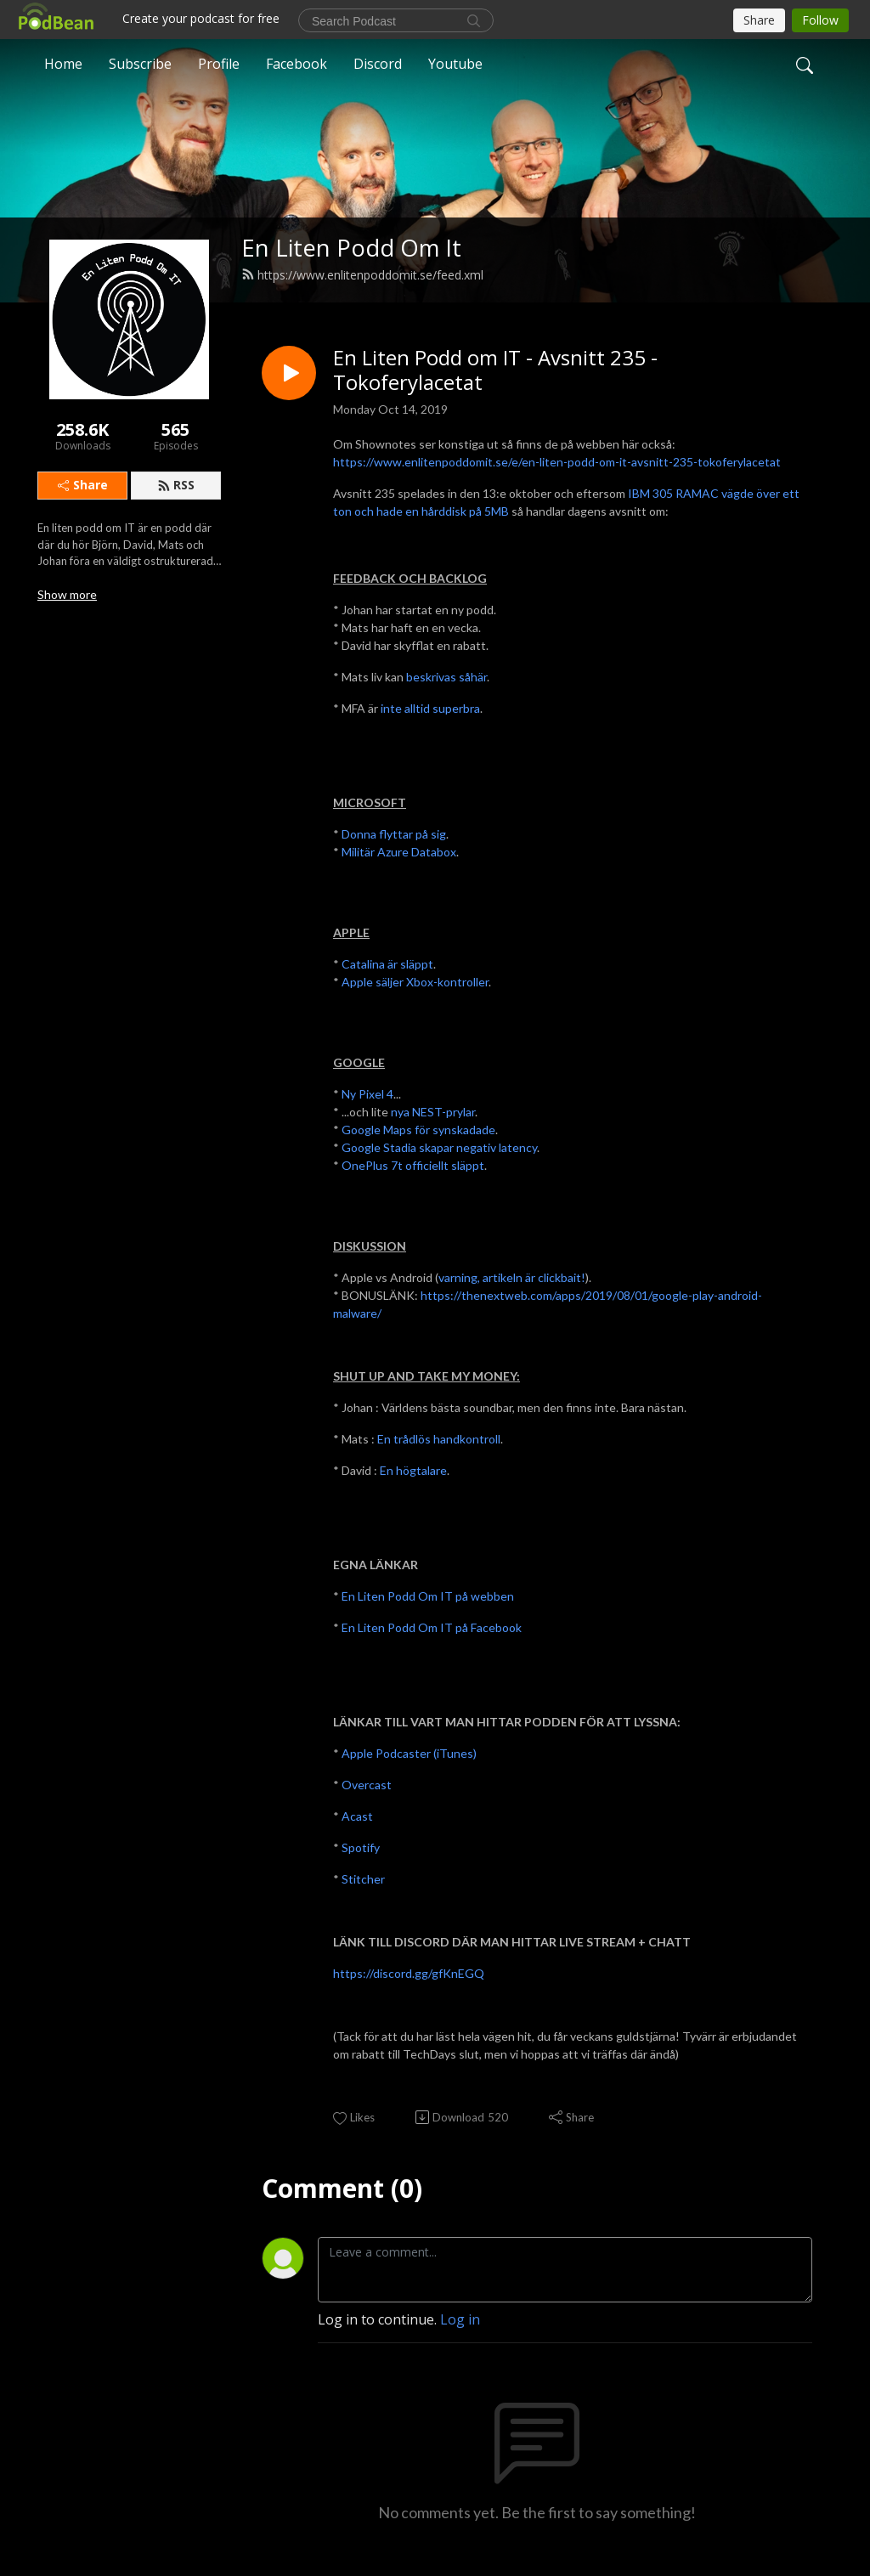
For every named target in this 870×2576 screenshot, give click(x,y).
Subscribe (140, 63)
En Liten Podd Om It (351, 247)
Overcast (367, 1784)
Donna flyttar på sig (394, 834)
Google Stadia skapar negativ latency (439, 1147)
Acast (357, 1816)
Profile (219, 63)
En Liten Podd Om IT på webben (428, 1596)
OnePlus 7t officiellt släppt (413, 1165)
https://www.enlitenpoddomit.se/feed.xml (362, 275)
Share (83, 485)
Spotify (361, 1847)
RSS (176, 485)
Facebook (296, 63)
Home (63, 63)
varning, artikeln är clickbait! (511, 1277)
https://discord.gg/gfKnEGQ (408, 1973)
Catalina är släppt (387, 964)
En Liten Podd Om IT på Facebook (432, 1627)
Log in (460, 2319)
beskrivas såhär (446, 676)
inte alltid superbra (430, 708)
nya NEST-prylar (433, 1111)
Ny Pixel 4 (367, 1094)
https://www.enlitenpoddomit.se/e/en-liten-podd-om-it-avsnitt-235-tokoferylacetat (557, 462)
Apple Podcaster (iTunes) (409, 1753)
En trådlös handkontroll (438, 1439)
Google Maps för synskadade (418, 1129)
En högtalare (413, 1470)
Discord (377, 63)
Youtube (455, 63)
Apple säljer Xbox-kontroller (415, 981)
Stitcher (363, 1879)
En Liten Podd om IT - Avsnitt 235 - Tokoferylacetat (495, 370)
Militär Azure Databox (399, 852)
